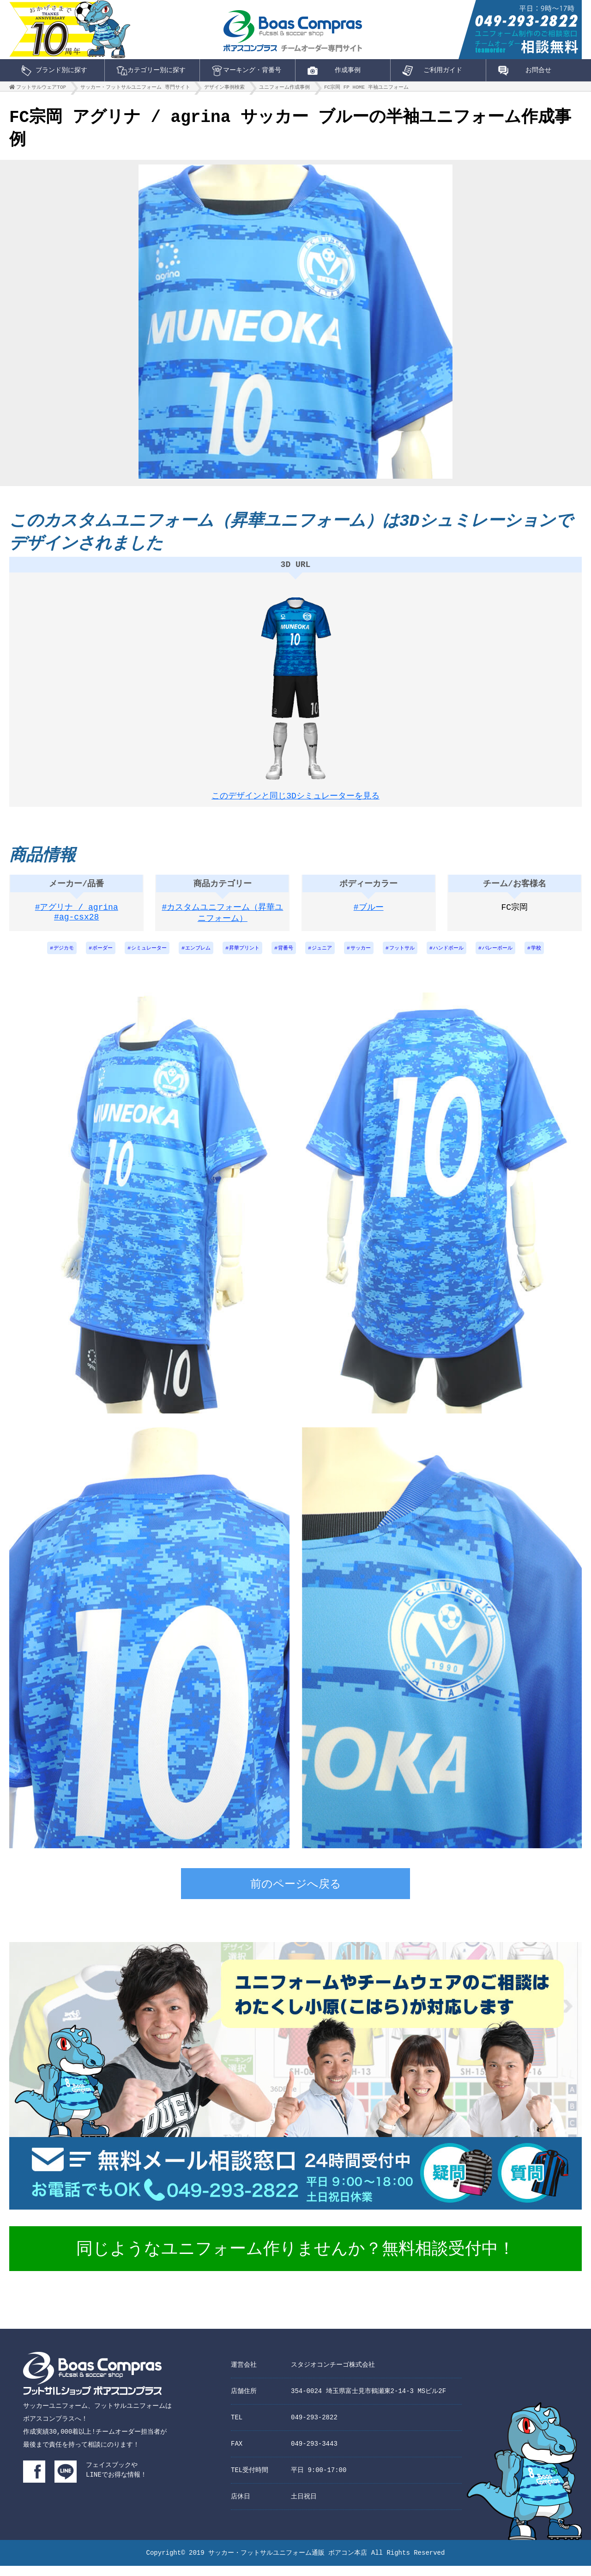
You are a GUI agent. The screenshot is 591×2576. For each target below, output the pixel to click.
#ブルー (369, 916)
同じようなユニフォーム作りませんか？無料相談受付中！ (295, 2259)
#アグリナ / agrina (76, 916)
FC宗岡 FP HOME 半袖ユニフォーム (366, 89)
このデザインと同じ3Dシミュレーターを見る (295, 797)
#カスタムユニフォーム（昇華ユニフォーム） (222, 922)
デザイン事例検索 (224, 89)
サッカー (365, 958)
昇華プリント (240, 958)
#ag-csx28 (76, 927)
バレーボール (512, 958)
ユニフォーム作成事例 (284, 89)
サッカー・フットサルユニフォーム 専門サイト (135, 89)
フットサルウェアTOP (41, 89)
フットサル (410, 958)
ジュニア (324, 958)
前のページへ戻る (295, 1895)
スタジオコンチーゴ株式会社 (333, 2374)
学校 (554, 958)
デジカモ (46, 958)
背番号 (285, 958)
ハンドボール (459, 958)
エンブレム (191, 958)
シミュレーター (137, 958)
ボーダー (88, 958)
